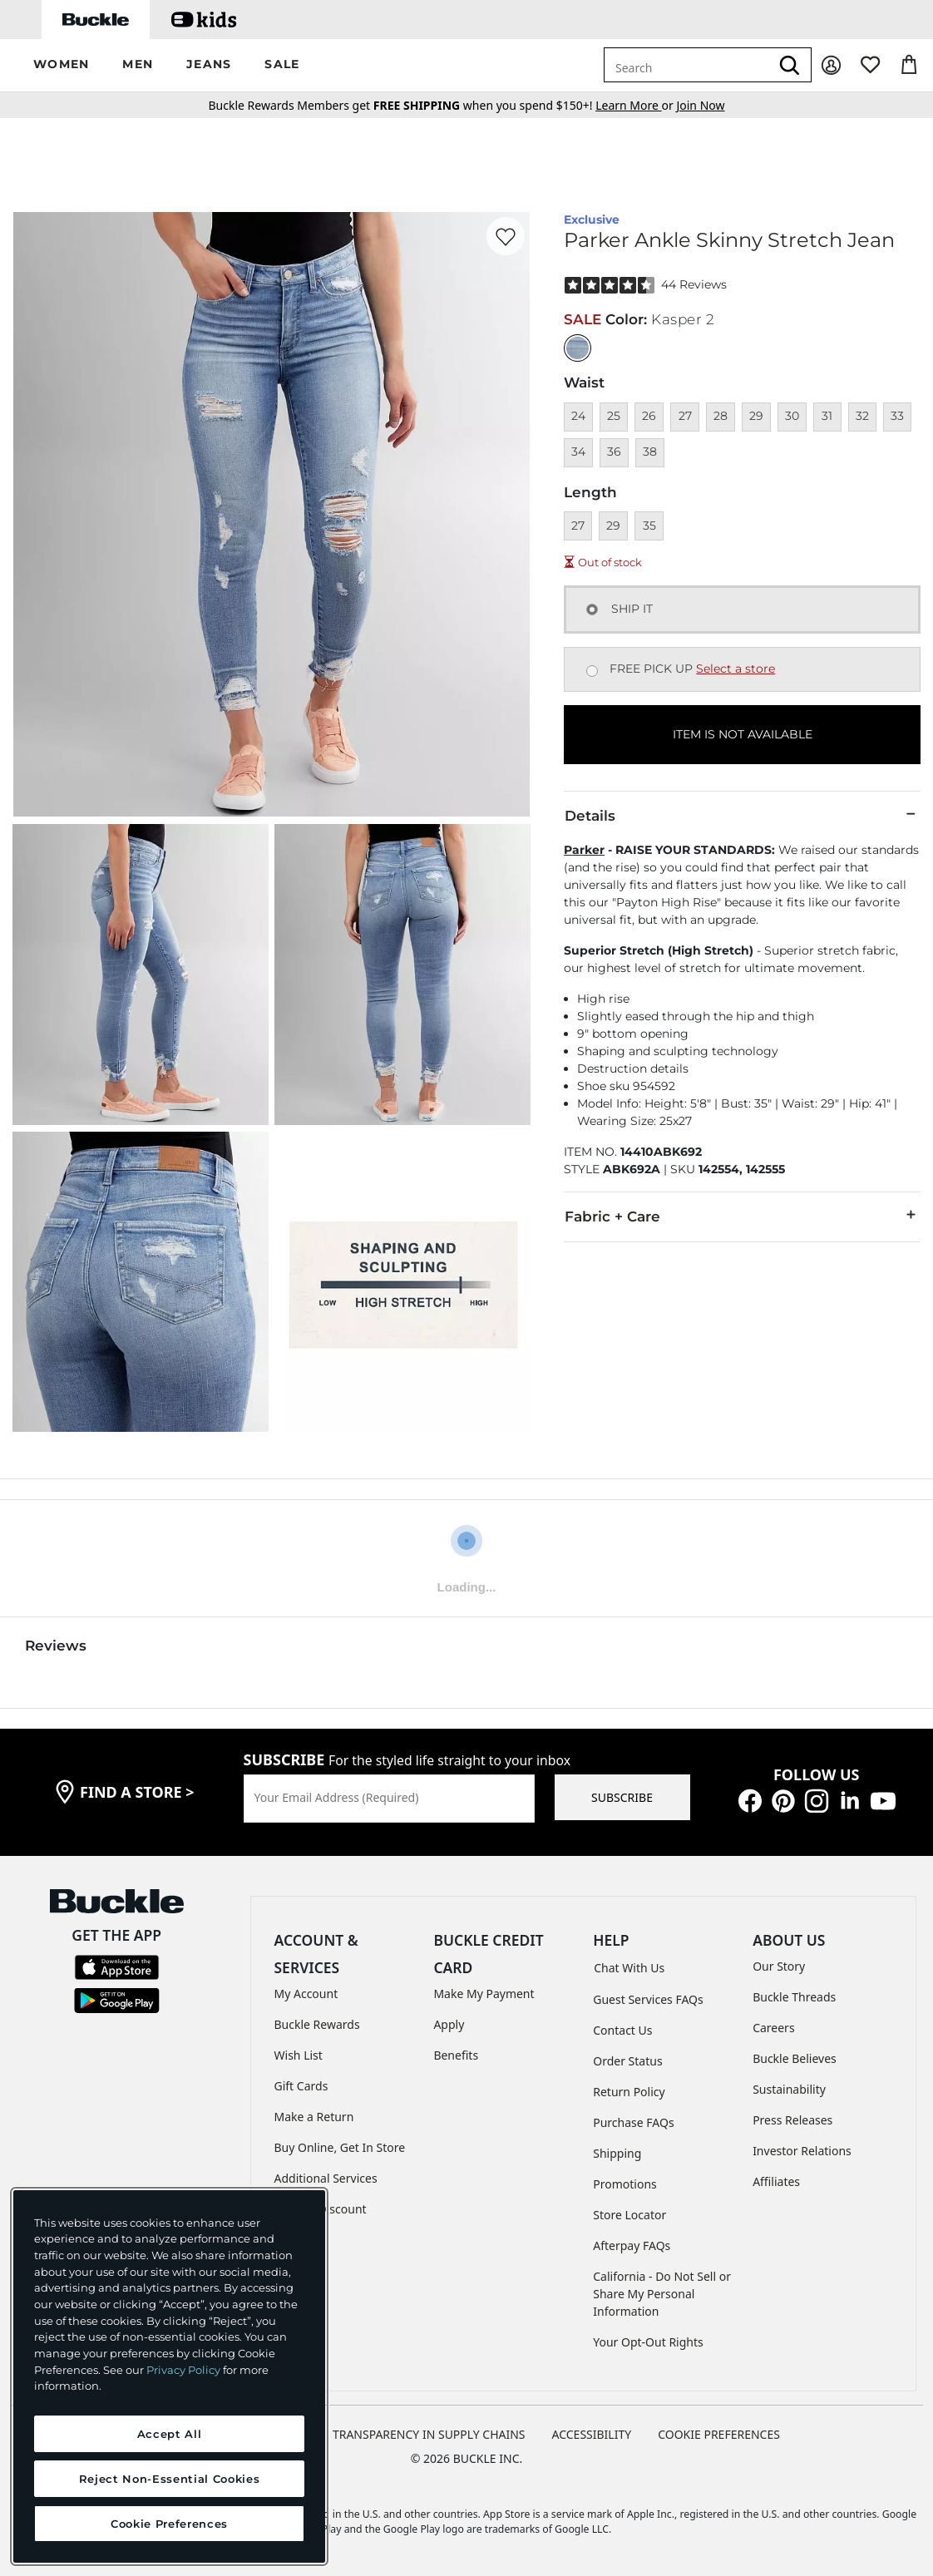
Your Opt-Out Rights (648, 2342)
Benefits (455, 2055)
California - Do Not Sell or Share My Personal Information (662, 2293)
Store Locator (629, 2215)
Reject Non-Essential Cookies (169, 2478)
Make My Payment (483, 1993)
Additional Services (326, 2178)
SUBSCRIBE (622, 1797)
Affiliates (776, 2181)
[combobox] (687, 64)
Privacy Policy (183, 2369)
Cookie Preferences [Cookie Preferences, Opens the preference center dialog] (169, 2523)
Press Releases (792, 2120)
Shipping (617, 2153)
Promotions (625, 2184)
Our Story (779, 1966)
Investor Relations (802, 2151)
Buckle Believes (795, 2058)
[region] (169, 2376)
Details (742, 815)
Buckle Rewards (317, 2024)
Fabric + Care (742, 1216)
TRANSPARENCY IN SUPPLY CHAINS (429, 2434)
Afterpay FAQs (631, 2245)
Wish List (298, 2055)
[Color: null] (577, 348)
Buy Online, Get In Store (340, 2147)
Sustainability (789, 2089)
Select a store (735, 668)
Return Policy (628, 2092)
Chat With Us (629, 1968)
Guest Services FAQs (648, 1999)
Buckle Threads (794, 1997)
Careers (773, 2028)
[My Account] (831, 65)
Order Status (627, 2061)
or (635, 105)
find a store (137, 1792)
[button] (61, 65)
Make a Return (314, 2116)
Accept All (169, 2433)
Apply (448, 2024)
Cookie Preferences (719, 2434)
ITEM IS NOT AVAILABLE (742, 734)
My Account (306, 1993)
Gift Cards (301, 2086)
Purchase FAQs (633, 2122)
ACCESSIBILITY (592, 2434)
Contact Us (622, 2030)
